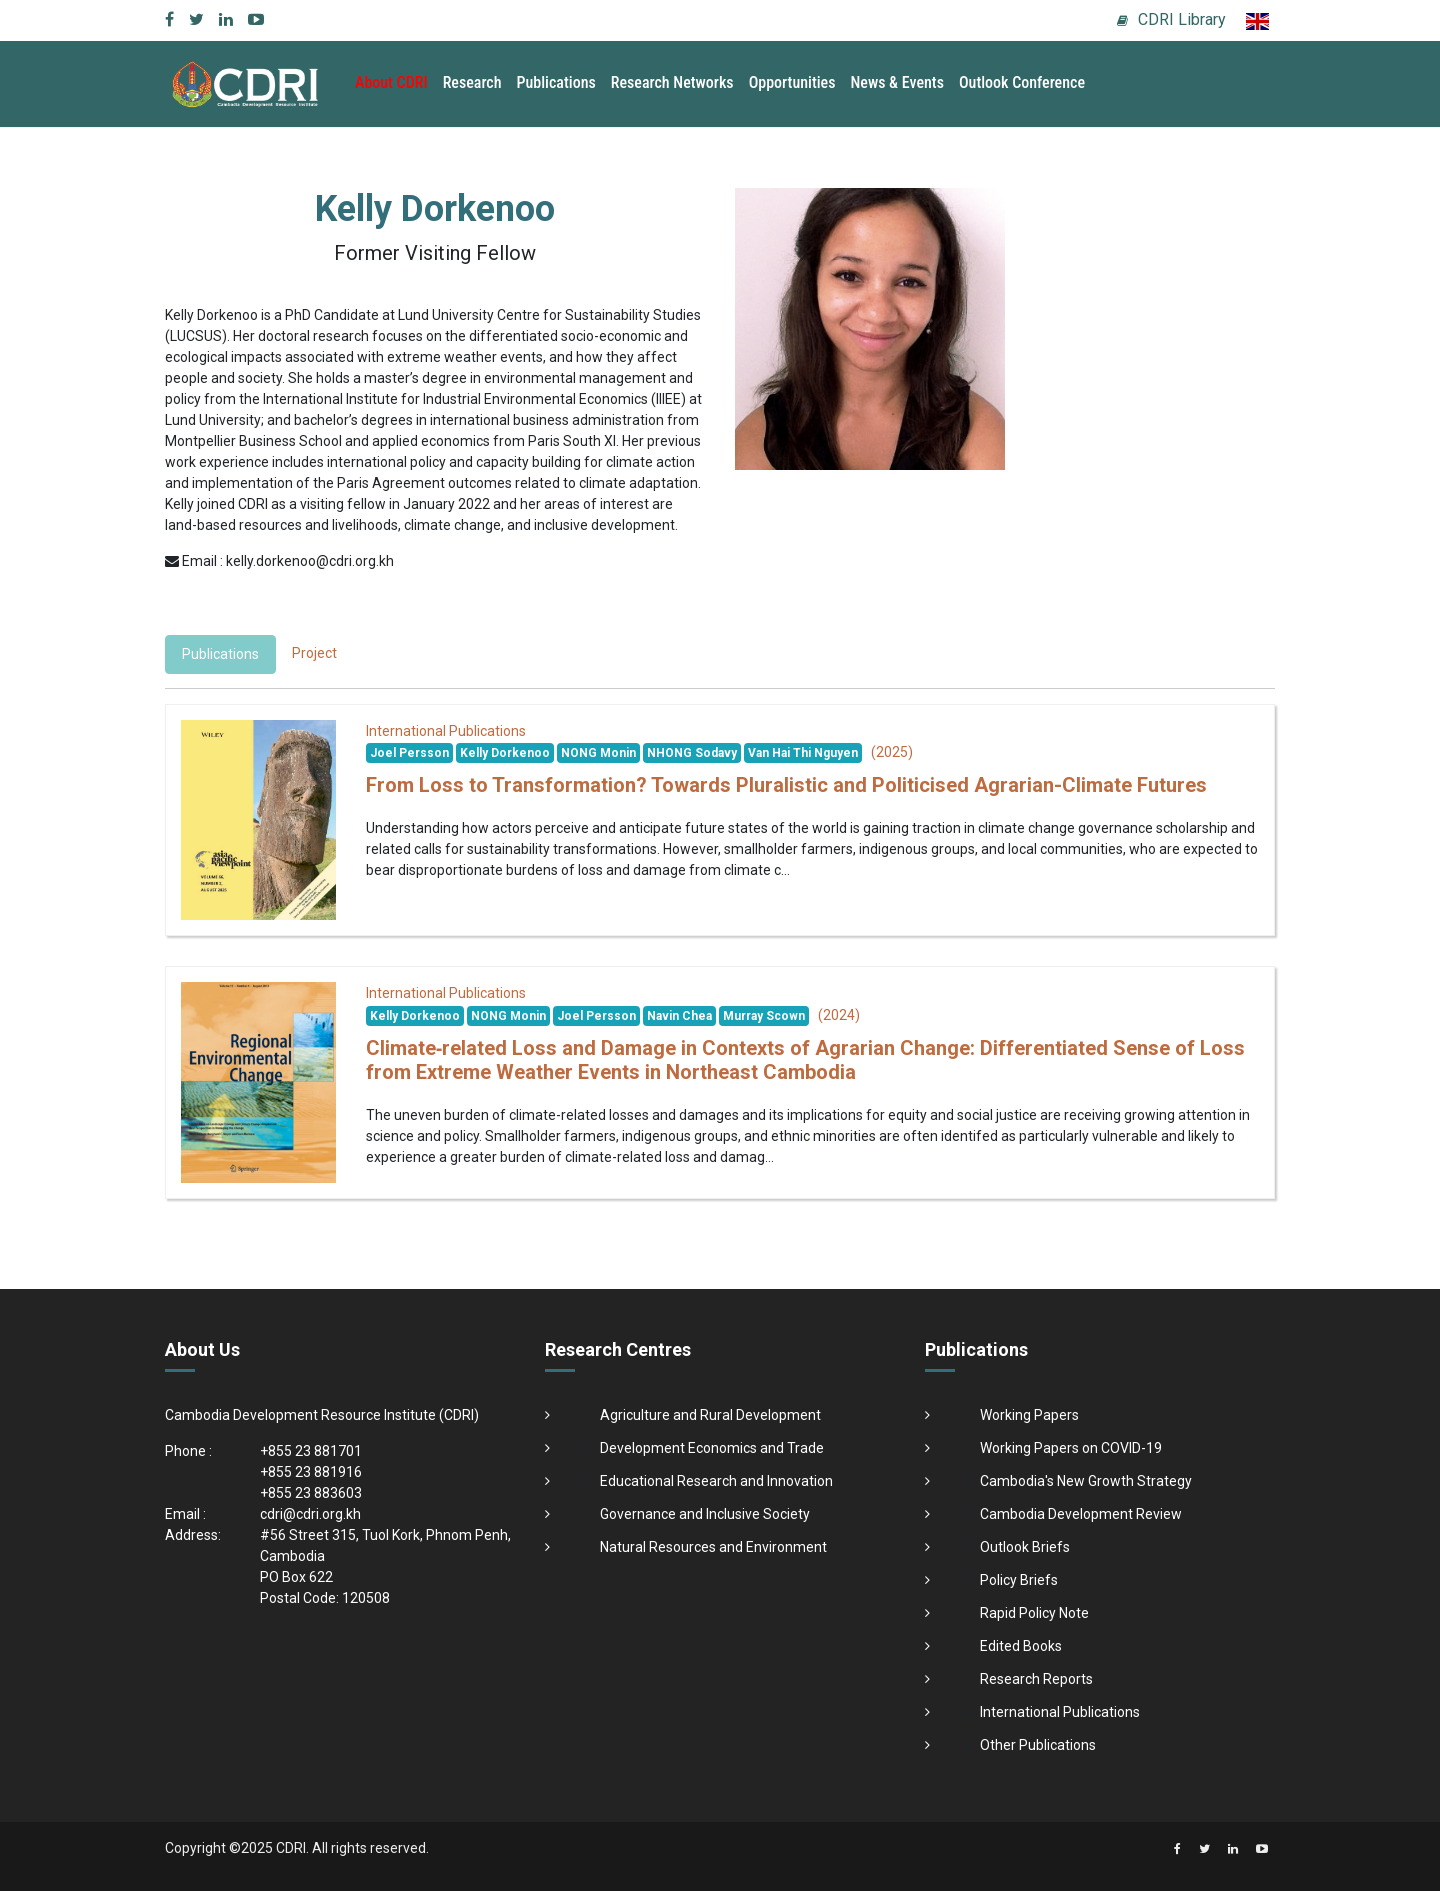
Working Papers (1029, 1415)
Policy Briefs (1019, 1580)
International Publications (1060, 1712)
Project (314, 653)
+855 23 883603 (311, 1493)
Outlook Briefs (1025, 1547)
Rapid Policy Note (1034, 1613)
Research (472, 82)
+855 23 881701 (311, 1451)
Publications (556, 82)
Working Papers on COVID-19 (1071, 1448)
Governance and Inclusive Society (705, 1514)
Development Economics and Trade (712, 1448)
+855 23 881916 (311, 1472)
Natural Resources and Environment (713, 1547)
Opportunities (792, 82)
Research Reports (1036, 1679)
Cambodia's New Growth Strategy (1086, 1481)
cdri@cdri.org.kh (310, 1514)
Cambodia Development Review (1081, 1514)
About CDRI (391, 82)
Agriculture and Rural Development (710, 1415)
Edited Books (1021, 1646)
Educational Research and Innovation (716, 1481)
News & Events (896, 82)
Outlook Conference (1022, 82)
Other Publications (1038, 1745)
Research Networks (672, 82)
